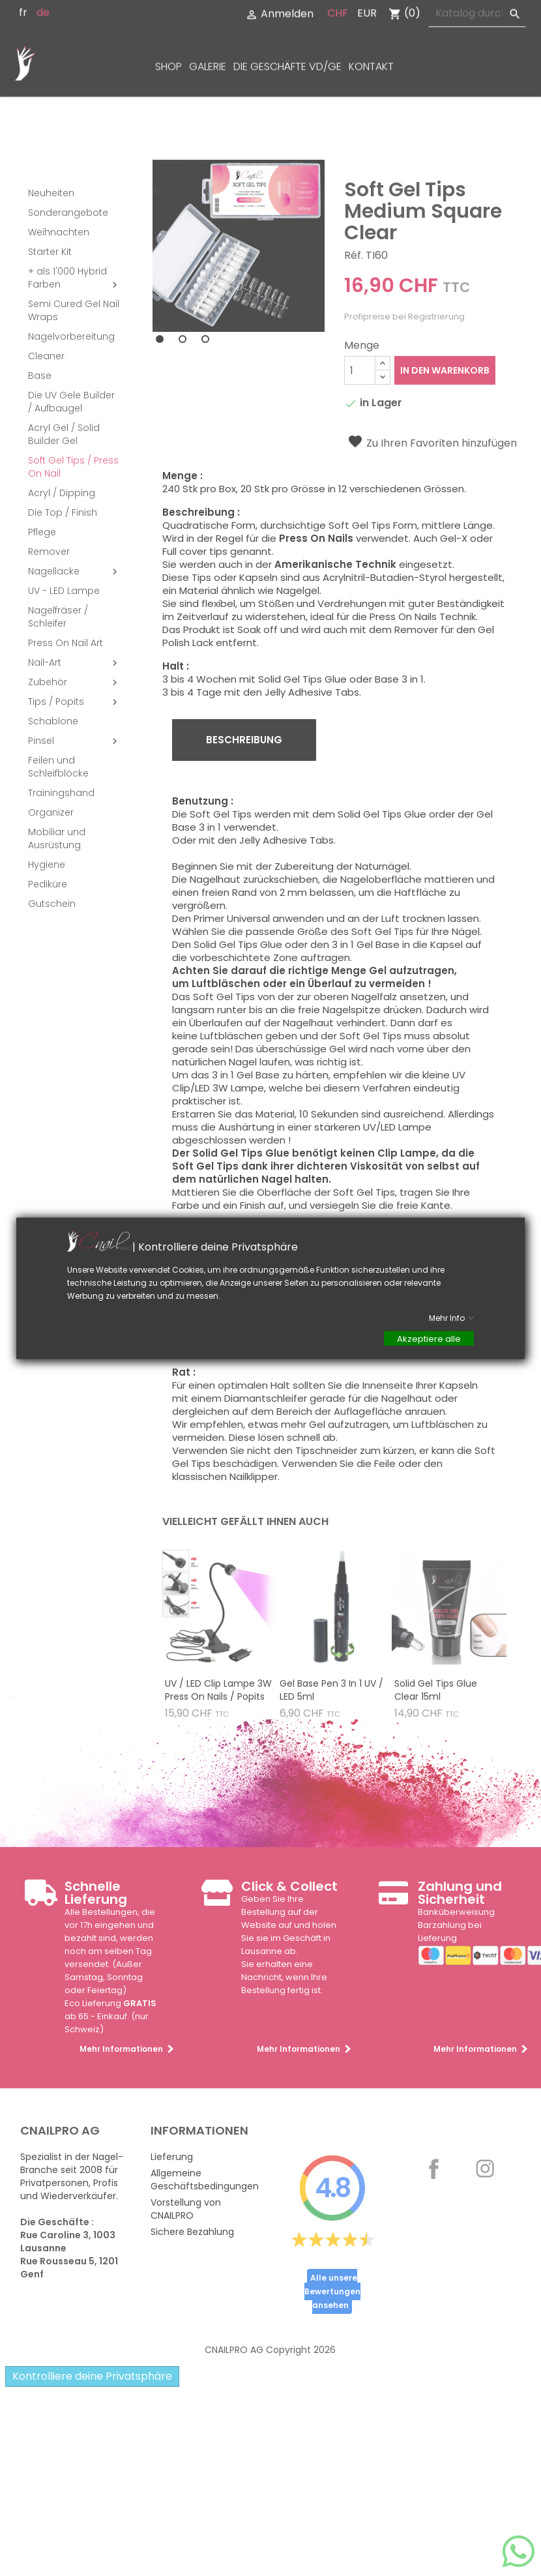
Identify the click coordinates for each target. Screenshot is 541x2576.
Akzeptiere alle (429, 1338)
